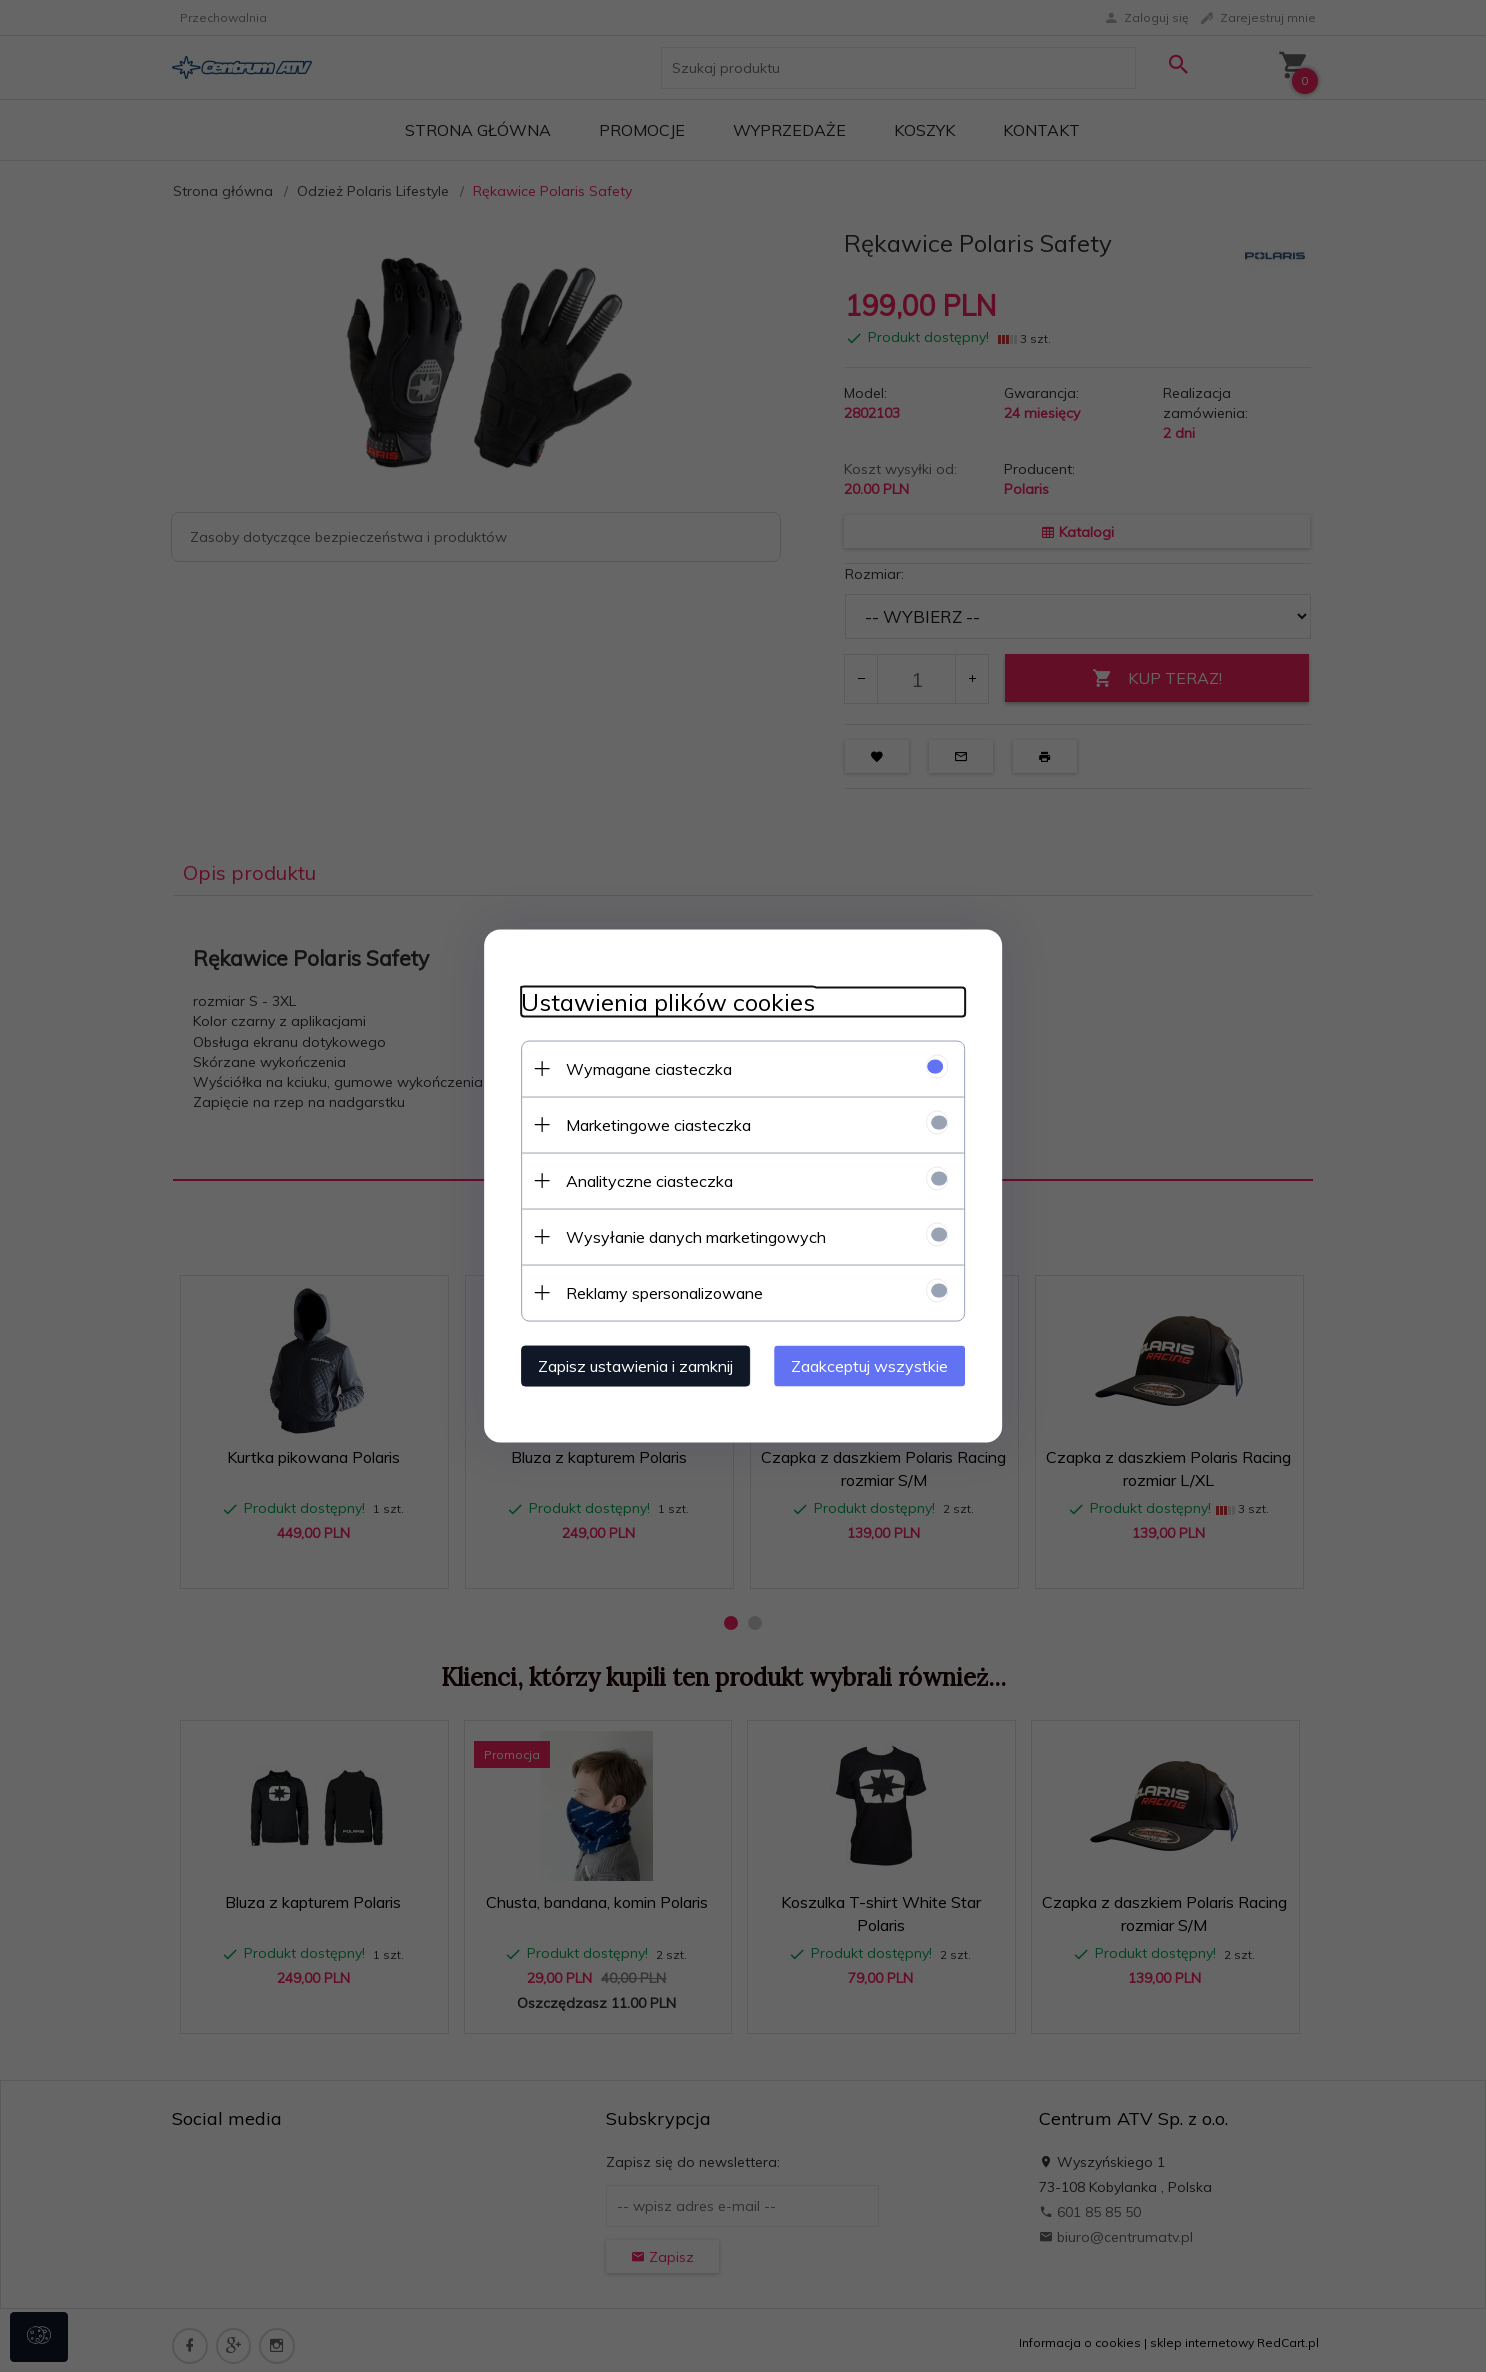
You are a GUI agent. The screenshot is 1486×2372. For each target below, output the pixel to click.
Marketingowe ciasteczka (650, 1124)
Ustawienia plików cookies (660, 1001)
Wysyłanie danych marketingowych (688, 1236)
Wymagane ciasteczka (641, 1068)
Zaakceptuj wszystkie (877, 1365)
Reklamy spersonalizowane (656, 1292)
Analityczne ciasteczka (641, 1180)
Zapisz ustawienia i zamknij (627, 1365)
